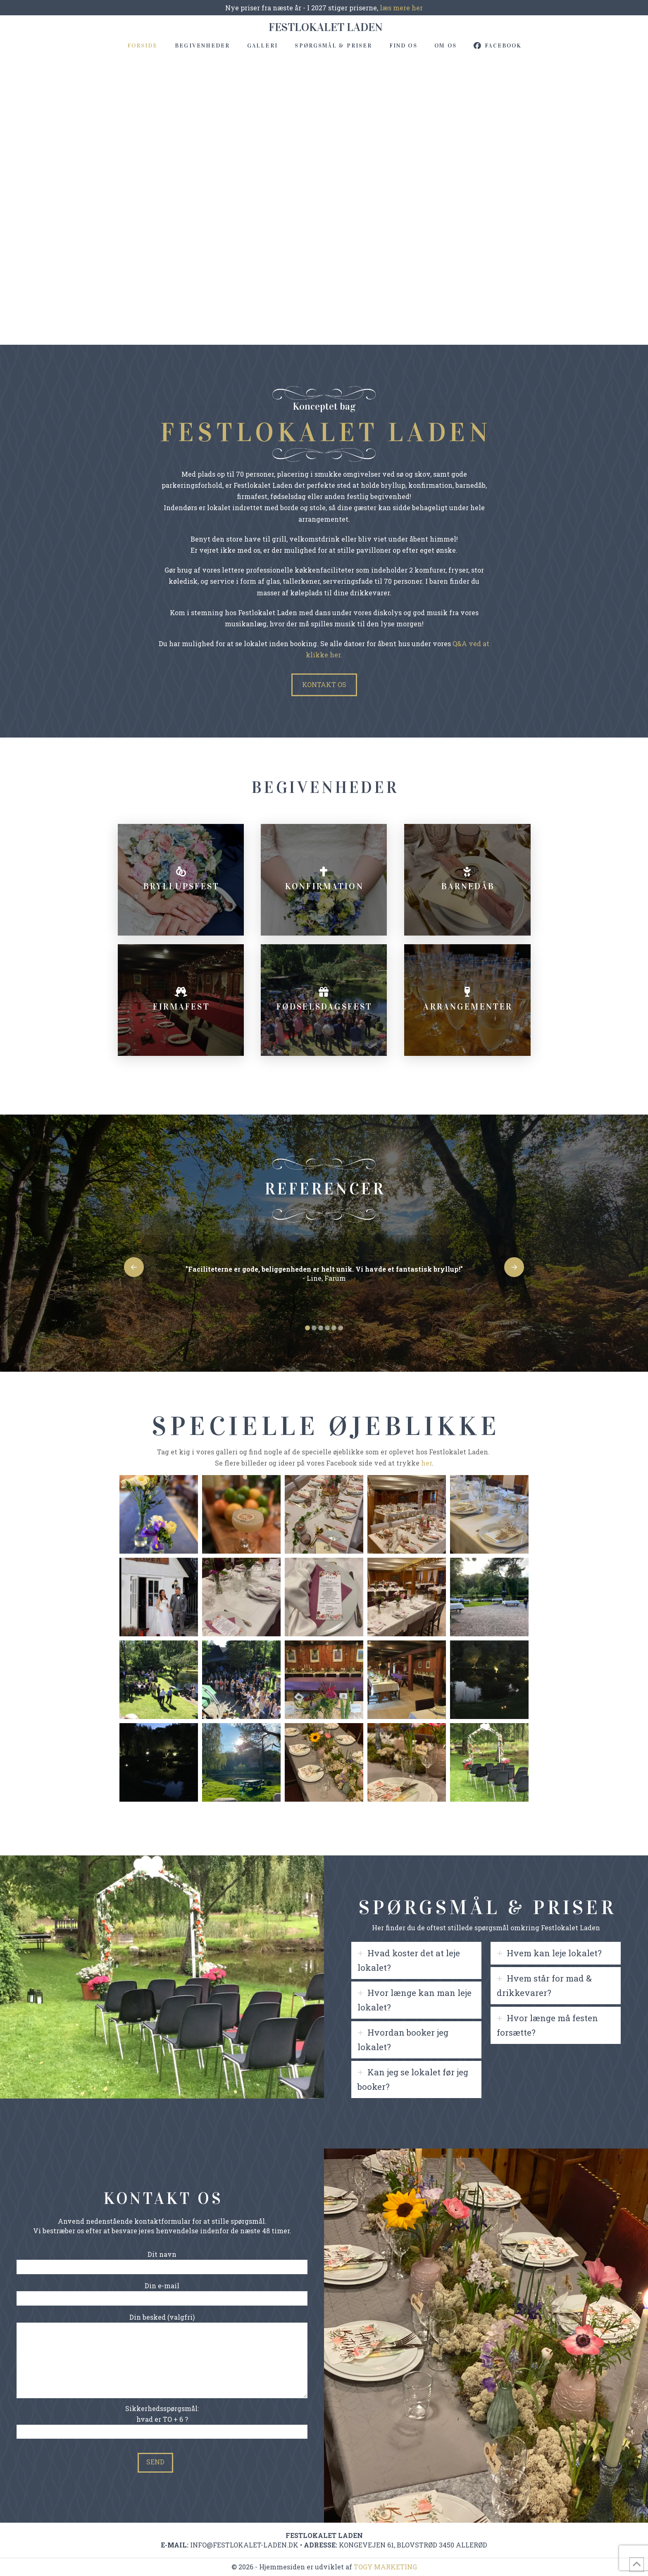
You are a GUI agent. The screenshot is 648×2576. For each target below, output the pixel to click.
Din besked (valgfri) (162, 2322)
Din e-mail (162, 2292)
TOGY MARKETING (385, 2566)
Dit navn (162, 2261)
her (426, 1463)
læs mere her (400, 7)
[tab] (416, 1960)
